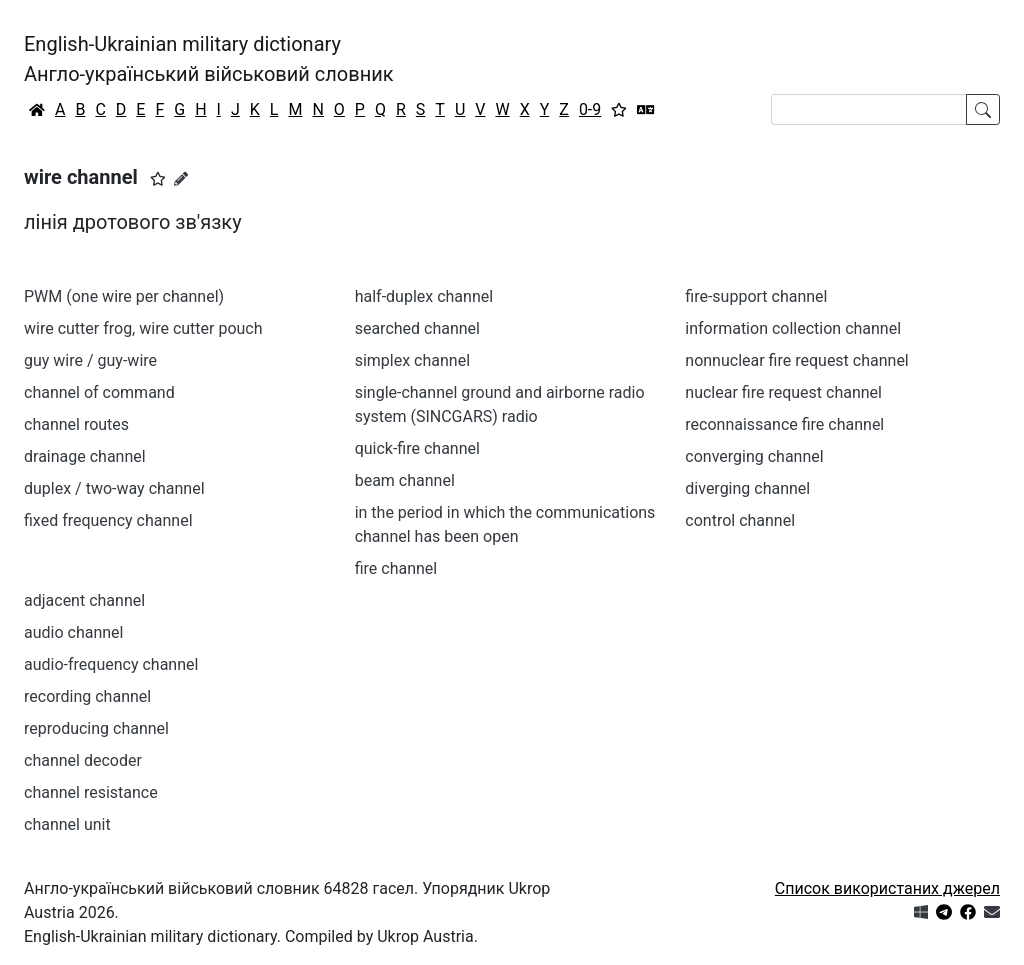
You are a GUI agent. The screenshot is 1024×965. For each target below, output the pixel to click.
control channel (740, 520)
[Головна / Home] (37, 110)
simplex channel (412, 360)
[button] (158, 179)
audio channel (73, 632)
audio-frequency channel (111, 664)
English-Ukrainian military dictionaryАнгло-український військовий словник (209, 59)
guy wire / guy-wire (90, 360)
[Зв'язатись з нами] (992, 912)
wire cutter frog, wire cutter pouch (143, 328)
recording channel (87, 696)
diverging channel (747, 488)
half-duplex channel (424, 296)
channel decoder (83, 760)
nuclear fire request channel (783, 392)
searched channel (417, 328)
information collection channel (793, 328)
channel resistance (91, 792)
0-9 (590, 109)
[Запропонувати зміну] (181, 179)
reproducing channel (96, 728)
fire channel (396, 568)
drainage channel (85, 456)
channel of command (99, 392)
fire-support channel (756, 296)
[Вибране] (619, 110)
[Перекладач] (646, 110)
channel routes (76, 424)
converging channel (754, 456)
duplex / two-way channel (114, 488)
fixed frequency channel (108, 520)
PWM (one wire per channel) (124, 296)
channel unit (67, 824)
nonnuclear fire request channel (796, 360)
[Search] (869, 109)
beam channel (405, 480)
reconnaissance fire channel (784, 424)
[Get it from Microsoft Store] (921, 912)
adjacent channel (84, 600)
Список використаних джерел (887, 888)
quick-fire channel (417, 448)
